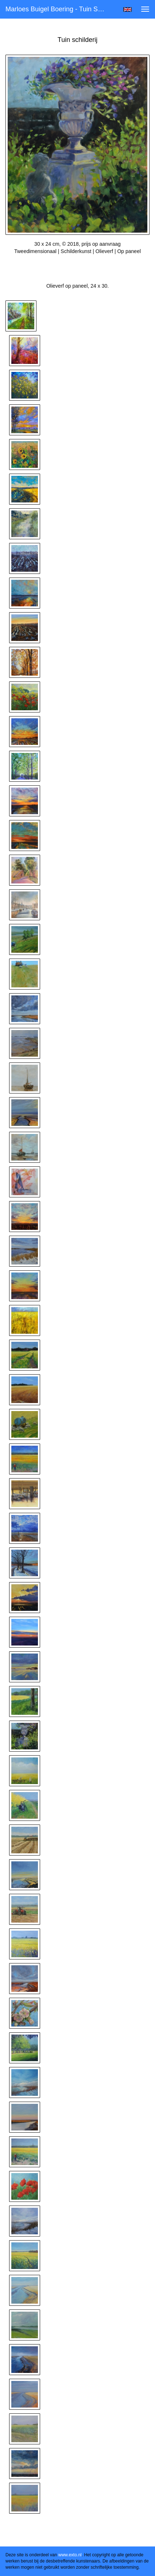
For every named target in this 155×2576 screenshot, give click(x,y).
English (127, 9)
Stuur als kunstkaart (78, 262)
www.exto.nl (70, 2554)
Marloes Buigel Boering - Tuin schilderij (58, 9)
